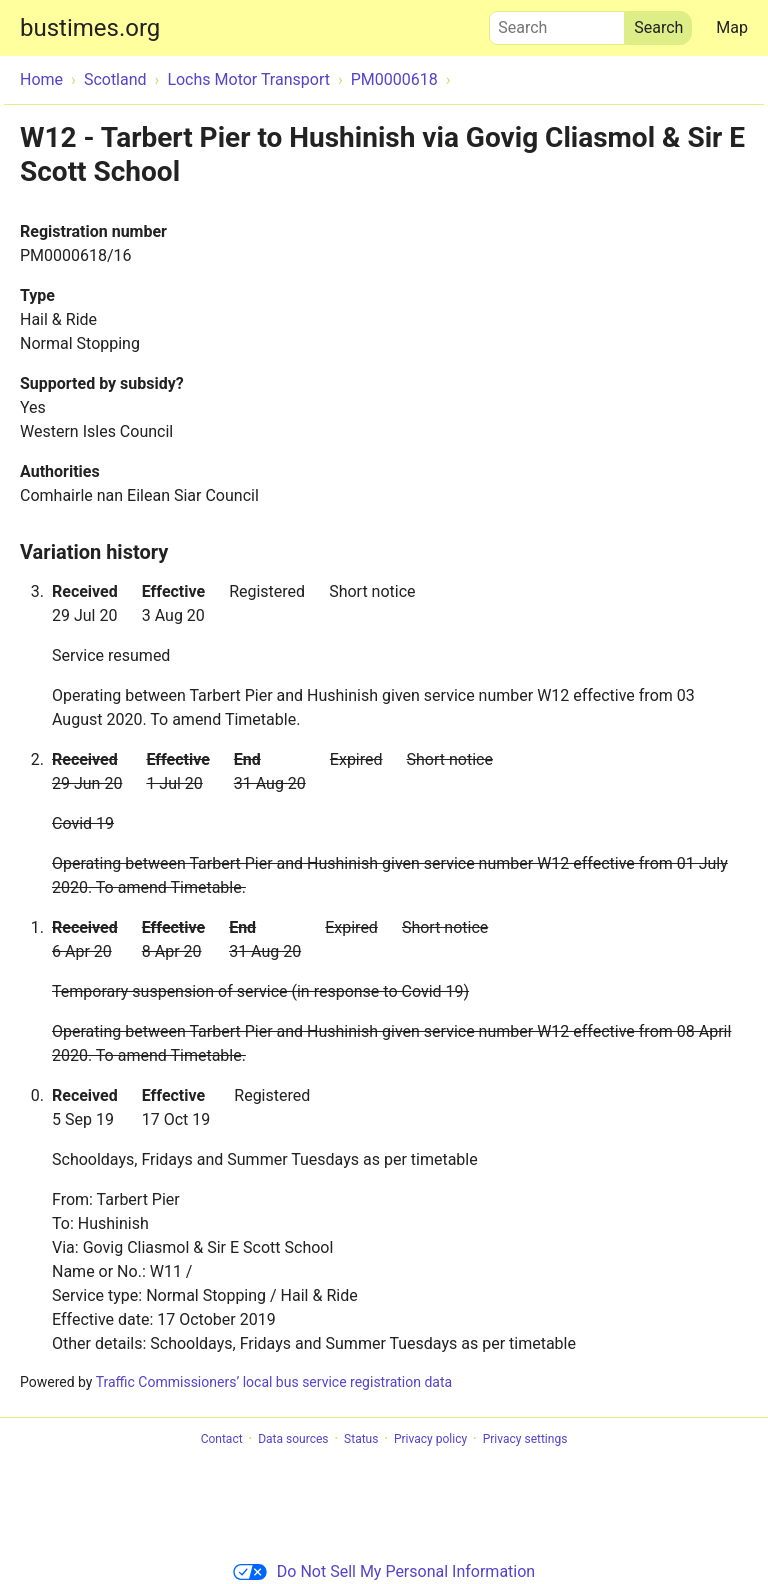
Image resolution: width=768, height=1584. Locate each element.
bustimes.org (90, 28)
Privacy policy (430, 1439)
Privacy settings (525, 1439)
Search (557, 23)
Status (361, 1439)
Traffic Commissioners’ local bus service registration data (274, 1382)
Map (732, 27)
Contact (222, 1439)
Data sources (293, 1439)
